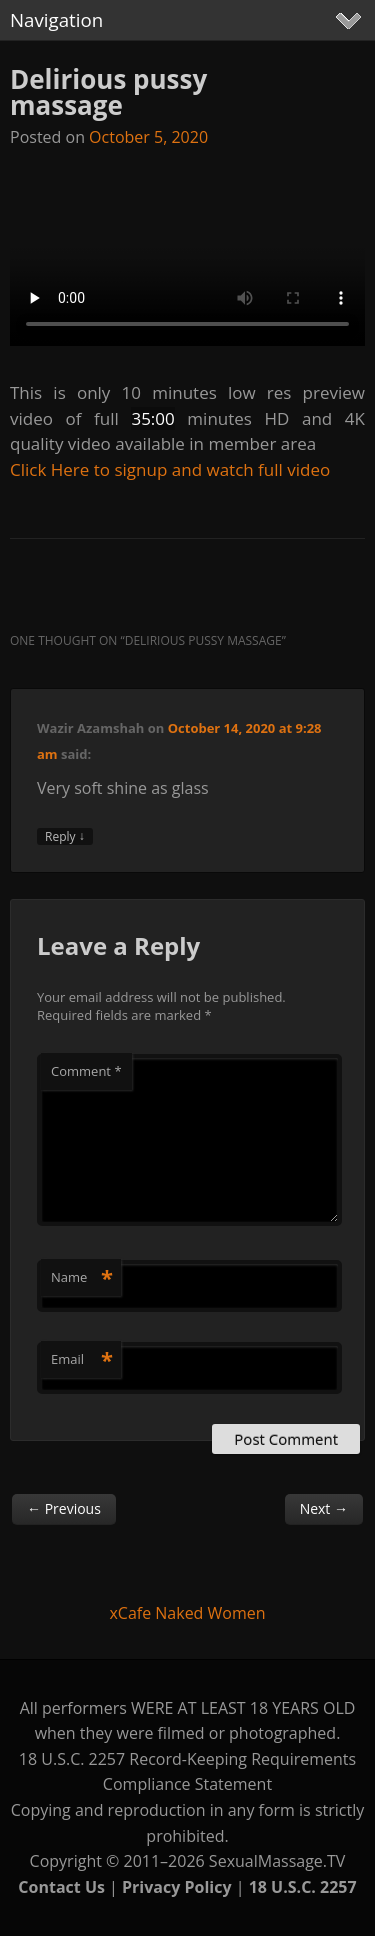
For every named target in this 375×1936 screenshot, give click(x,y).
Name (82, 1277)
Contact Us (61, 1887)
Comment (86, 1071)
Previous (64, 1508)
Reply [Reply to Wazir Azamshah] (65, 836)
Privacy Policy (177, 1887)
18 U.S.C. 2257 (303, 1887)
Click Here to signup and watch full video (170, 469)
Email (82, 1359)
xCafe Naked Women (187, 1613)
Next (324, 1508)
